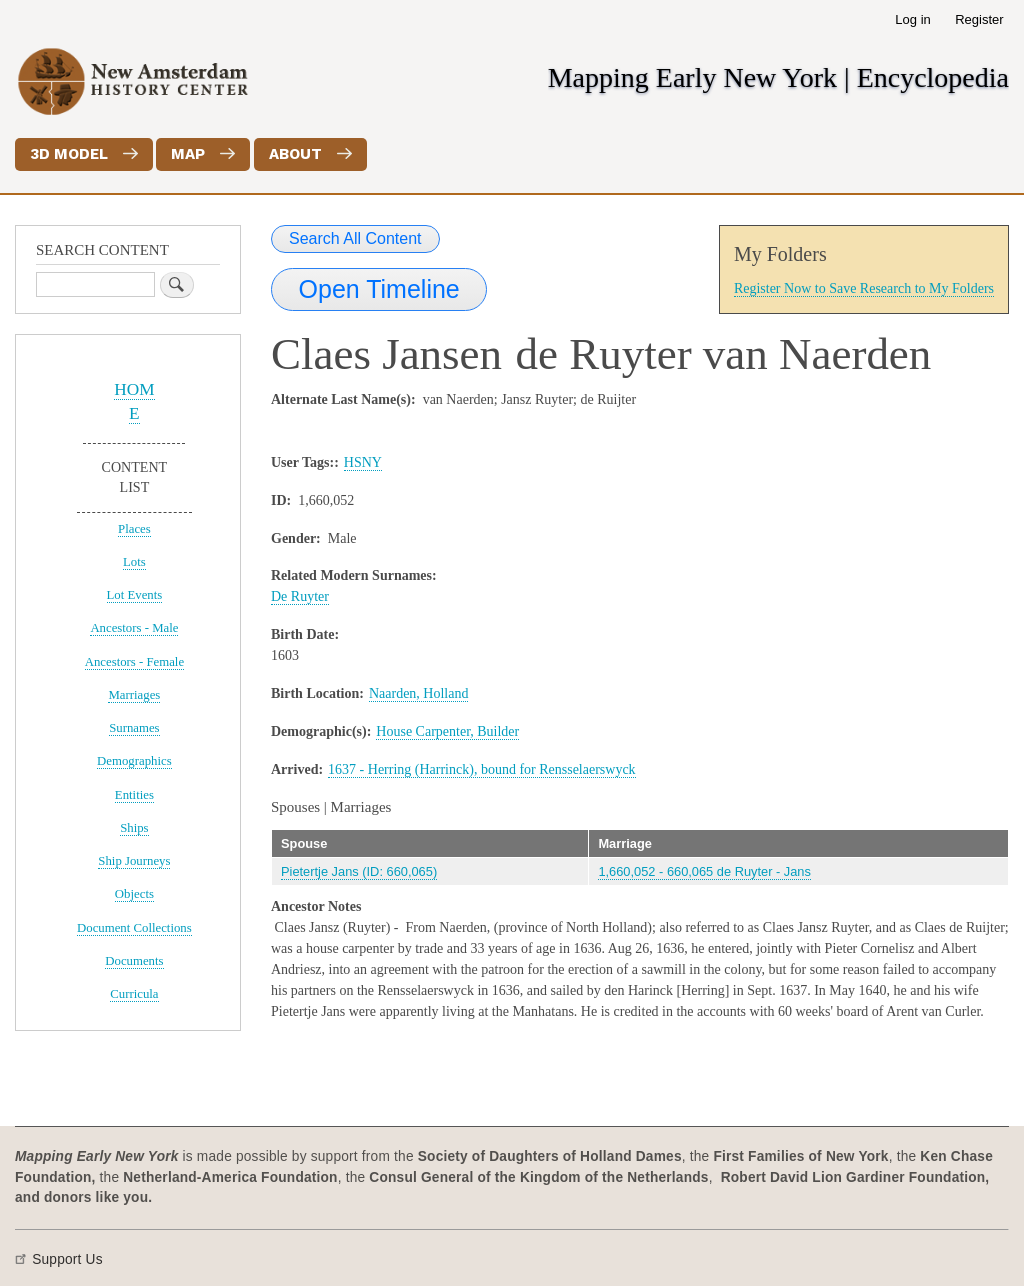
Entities (134, 795)
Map (188, 154)
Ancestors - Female (134, 662)
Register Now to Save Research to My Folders (864, 288)
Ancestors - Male (134, 628)
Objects (134, 894)
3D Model (69, 154)
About (295, 154)
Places (134, 529)
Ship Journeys (134, 861)
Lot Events (135, 595)
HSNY (363, 462)
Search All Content (355, 238)
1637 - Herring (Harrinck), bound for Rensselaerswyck (482, 769)
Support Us (67, 1259)
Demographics (134, 761)
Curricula (134, 994)
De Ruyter (300, 596)
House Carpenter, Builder (447, 731)
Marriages (134, 695)
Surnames (134, 728)
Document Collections (134, 928)
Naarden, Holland (419, 693)
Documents (134, 961)
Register (979, 19)
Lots (134, 562)
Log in (912, 19)
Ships (134, 828)
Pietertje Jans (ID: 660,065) (359, 871)
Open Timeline (379, 289)
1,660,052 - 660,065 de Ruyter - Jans (704, 871)
